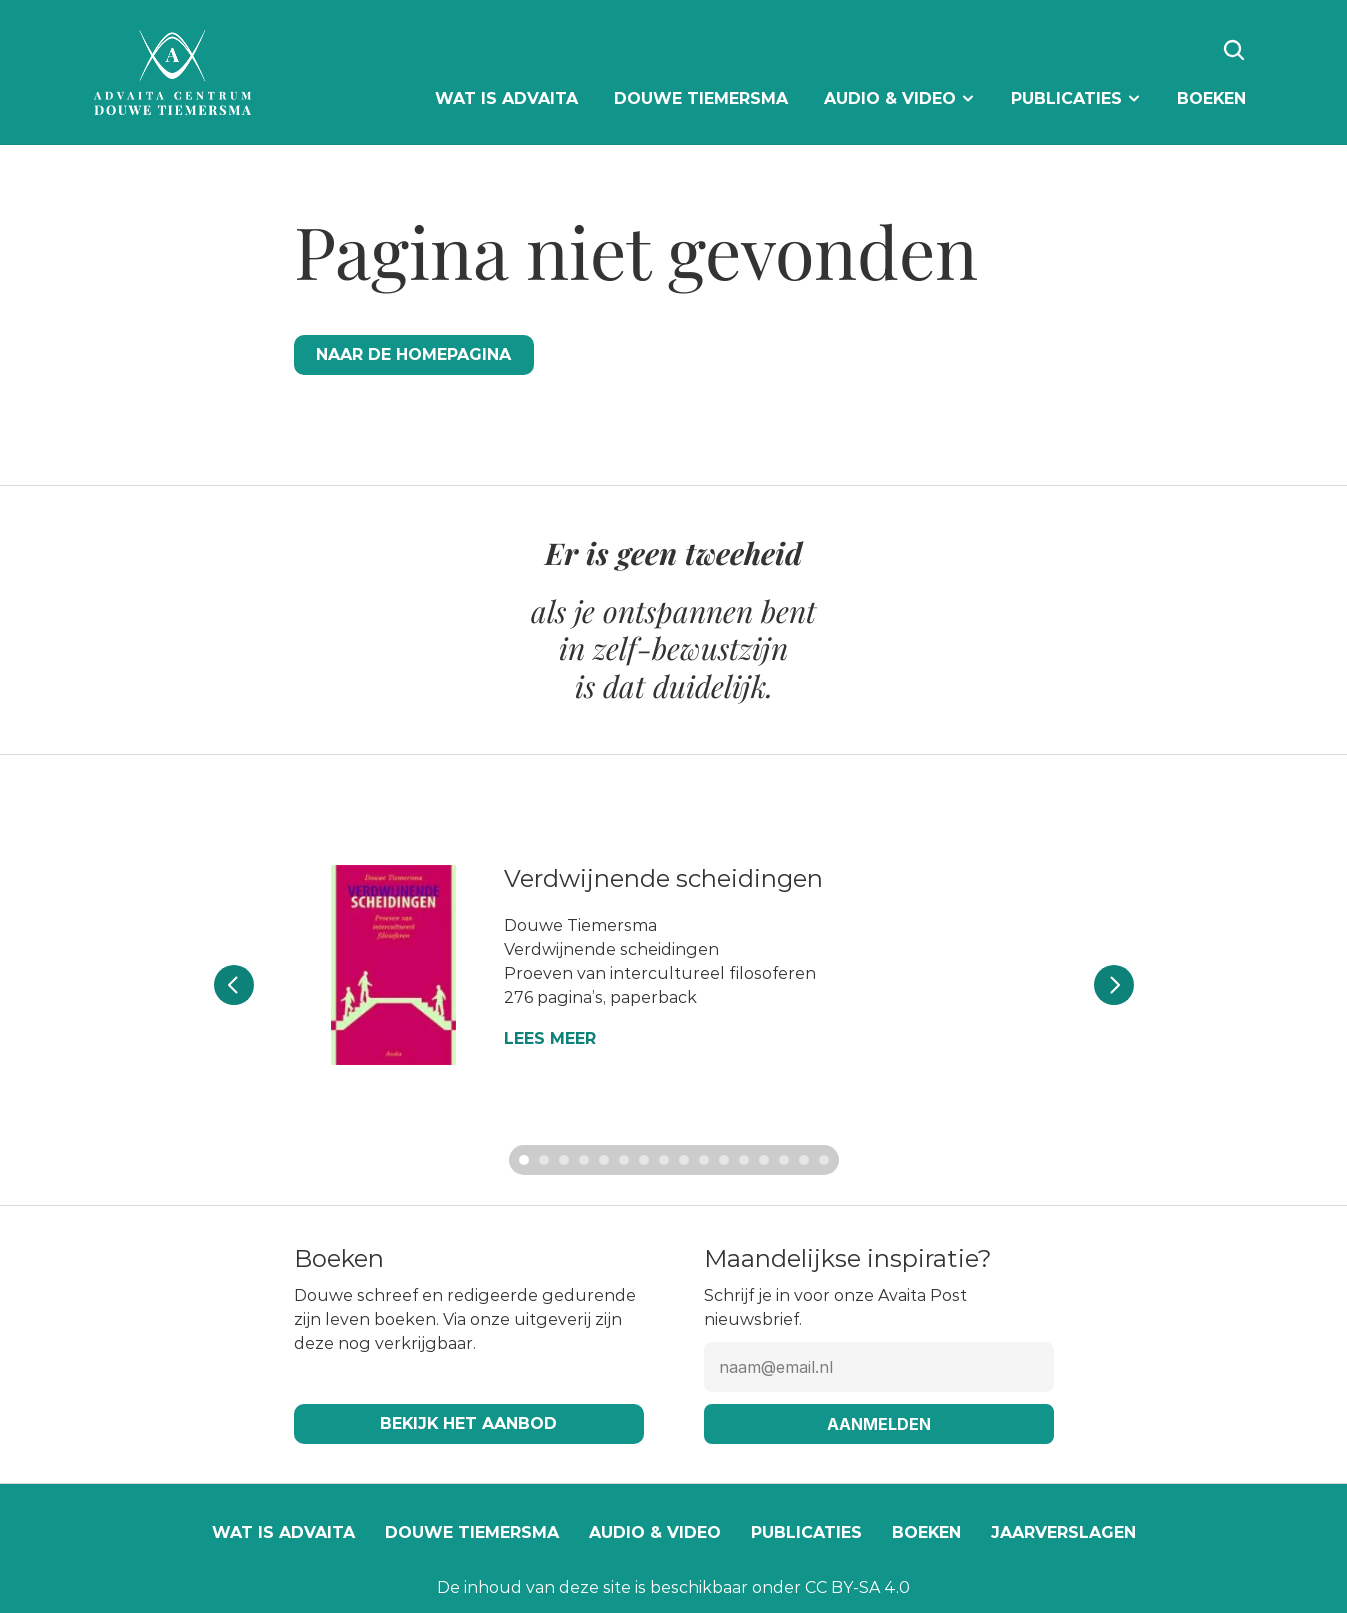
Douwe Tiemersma (472, 1532)
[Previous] (234, 985)
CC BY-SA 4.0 (857, 1587)
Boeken (926, 1532)
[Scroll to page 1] (521, 1160)
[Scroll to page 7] (644, 1160)
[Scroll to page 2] (544, 1160)
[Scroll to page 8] (664, 1160)
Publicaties (806, 1532)
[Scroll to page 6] (624, 1160)
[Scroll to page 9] (684, 1160)
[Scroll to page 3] (564, 1160)
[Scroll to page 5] (604, 1160)
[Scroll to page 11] (724, 1160)
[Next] (1114, 985)
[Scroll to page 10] (704, 1160)
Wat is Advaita (283, 1532)
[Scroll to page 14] (784, 1160)
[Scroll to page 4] (584, 1160)
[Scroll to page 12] (744, 1160)
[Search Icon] (1234, 50)
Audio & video (655, 1532)
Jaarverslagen (1063, 1532)
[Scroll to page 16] (826, 1160)
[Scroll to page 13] (764, 1160)
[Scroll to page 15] (804, 1160)
